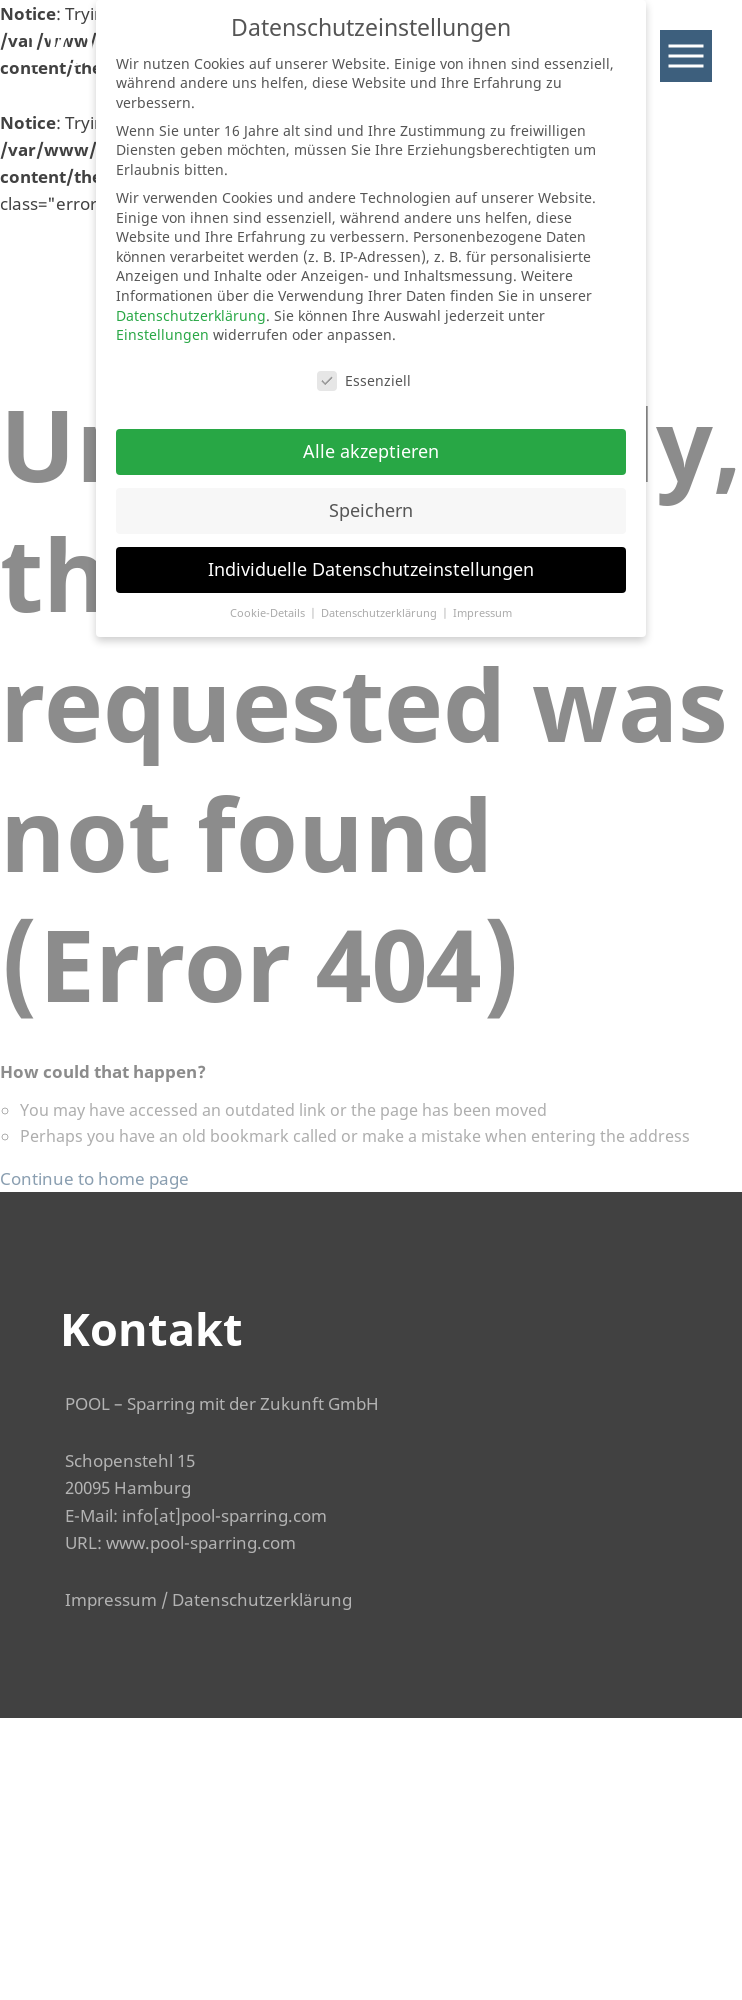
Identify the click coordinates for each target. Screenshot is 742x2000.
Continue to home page (94, 1178)
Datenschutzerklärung (262, 1599)
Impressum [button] (482, 613)
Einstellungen (162, 334)
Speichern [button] (371, 510)
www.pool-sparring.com (201, 1542)
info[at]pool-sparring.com (224, 1515)
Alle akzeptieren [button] (371, 451)
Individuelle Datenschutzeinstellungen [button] (371, 569)
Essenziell (364, 380)
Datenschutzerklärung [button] (380, 613)
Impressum (111, 1599)
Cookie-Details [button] (269, 613)
